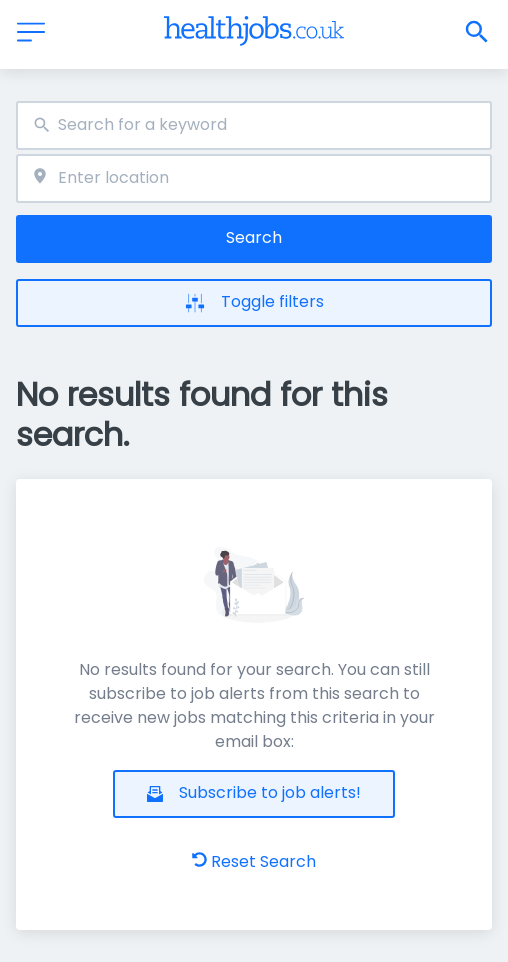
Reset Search (254, 861)
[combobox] (254, 125)
